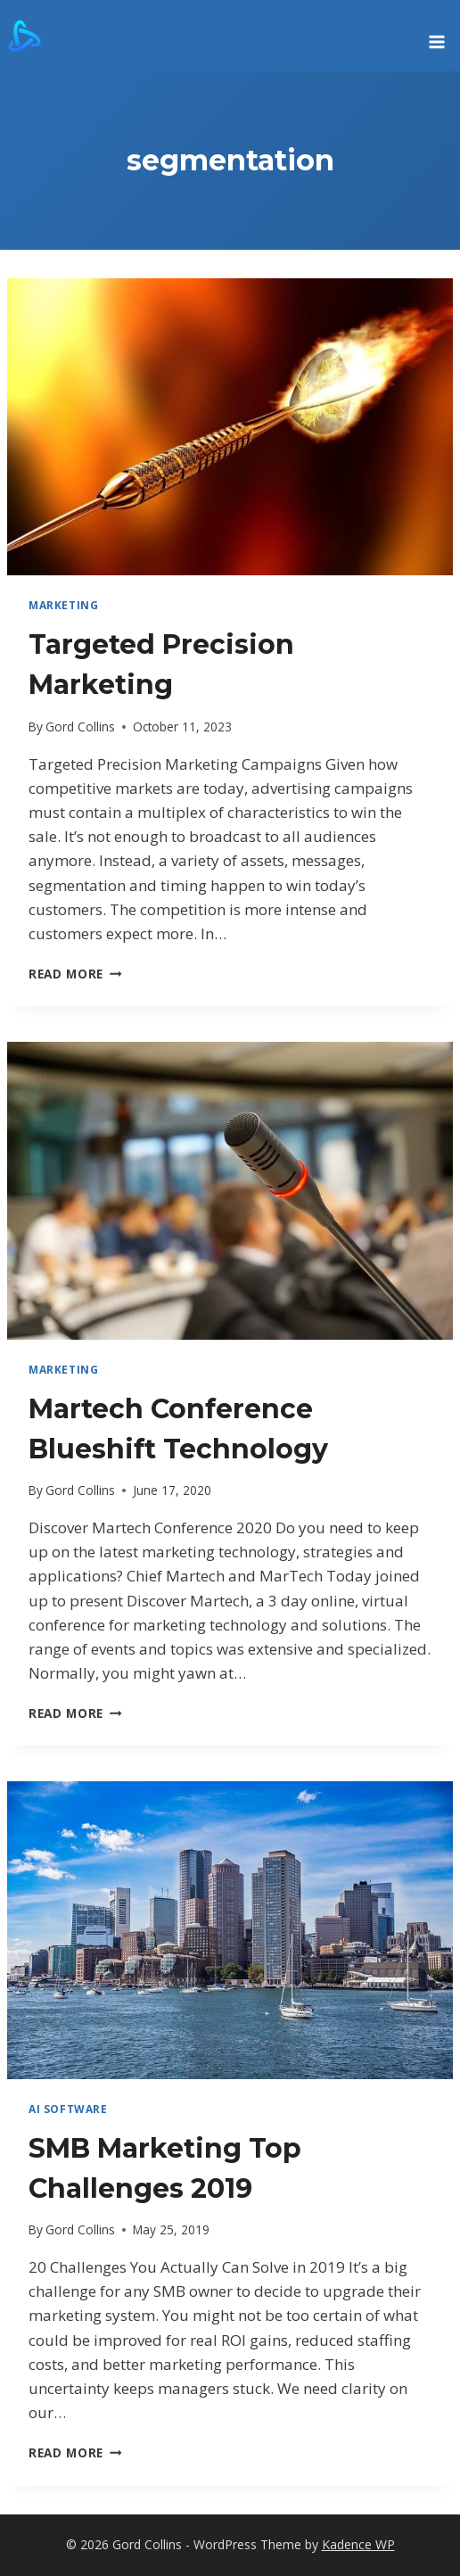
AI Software (68, 2108)
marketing (63, 605)
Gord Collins (80, 726)
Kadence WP (358, 2544)
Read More (75, 973)
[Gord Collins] (24, 36)
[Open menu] (436, 36)
